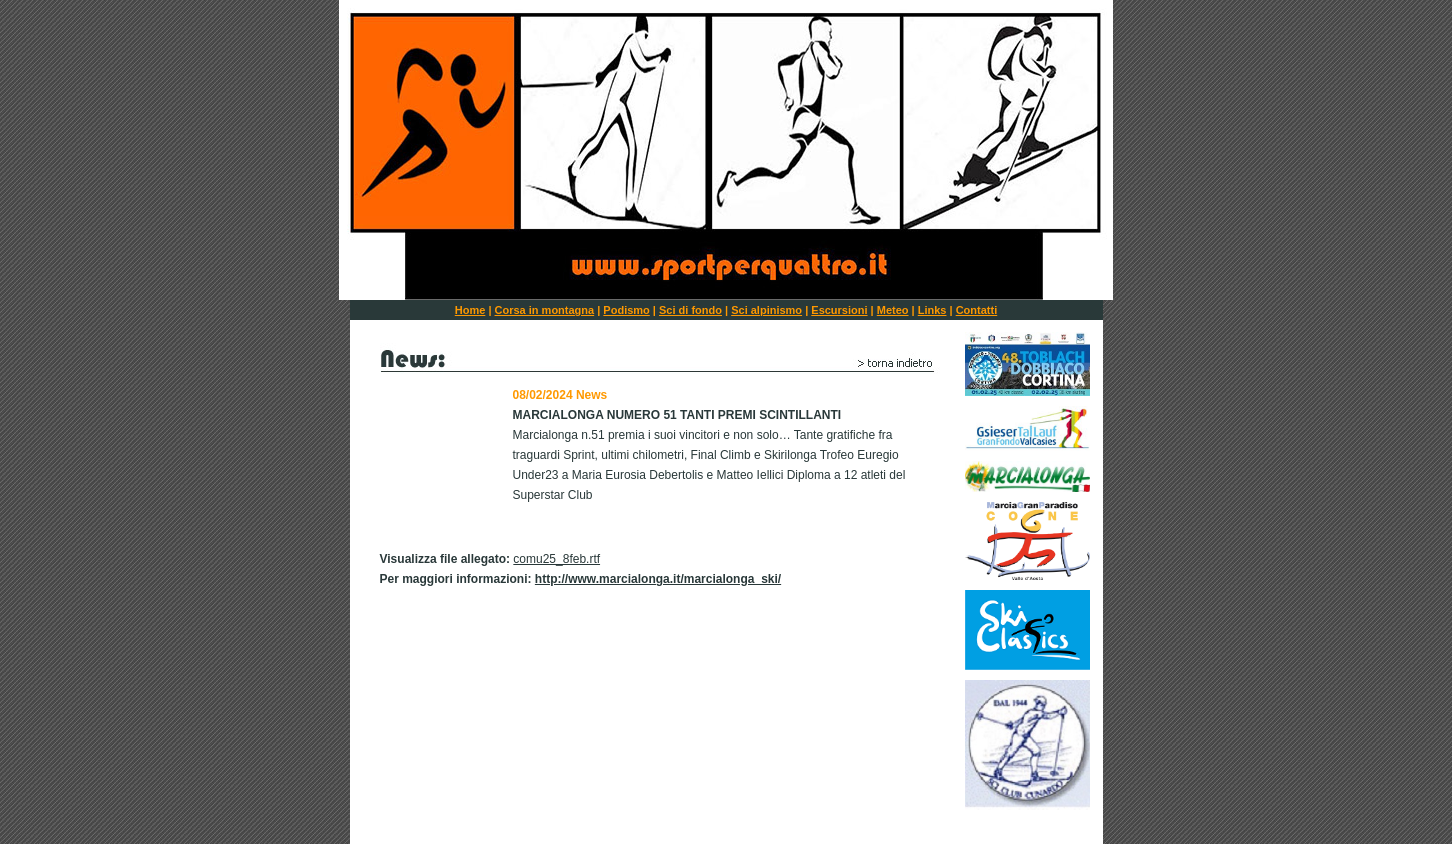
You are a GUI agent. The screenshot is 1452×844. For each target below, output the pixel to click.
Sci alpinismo (766, 310)
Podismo (626, 310)
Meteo (893, 310)
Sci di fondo (690, 310)
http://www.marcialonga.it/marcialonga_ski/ (658, 579)
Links (932, 310)
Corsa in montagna (545, 310)
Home (470, 310)
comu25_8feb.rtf (556, 559)
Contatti (977, 310)
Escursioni (839, 310)
